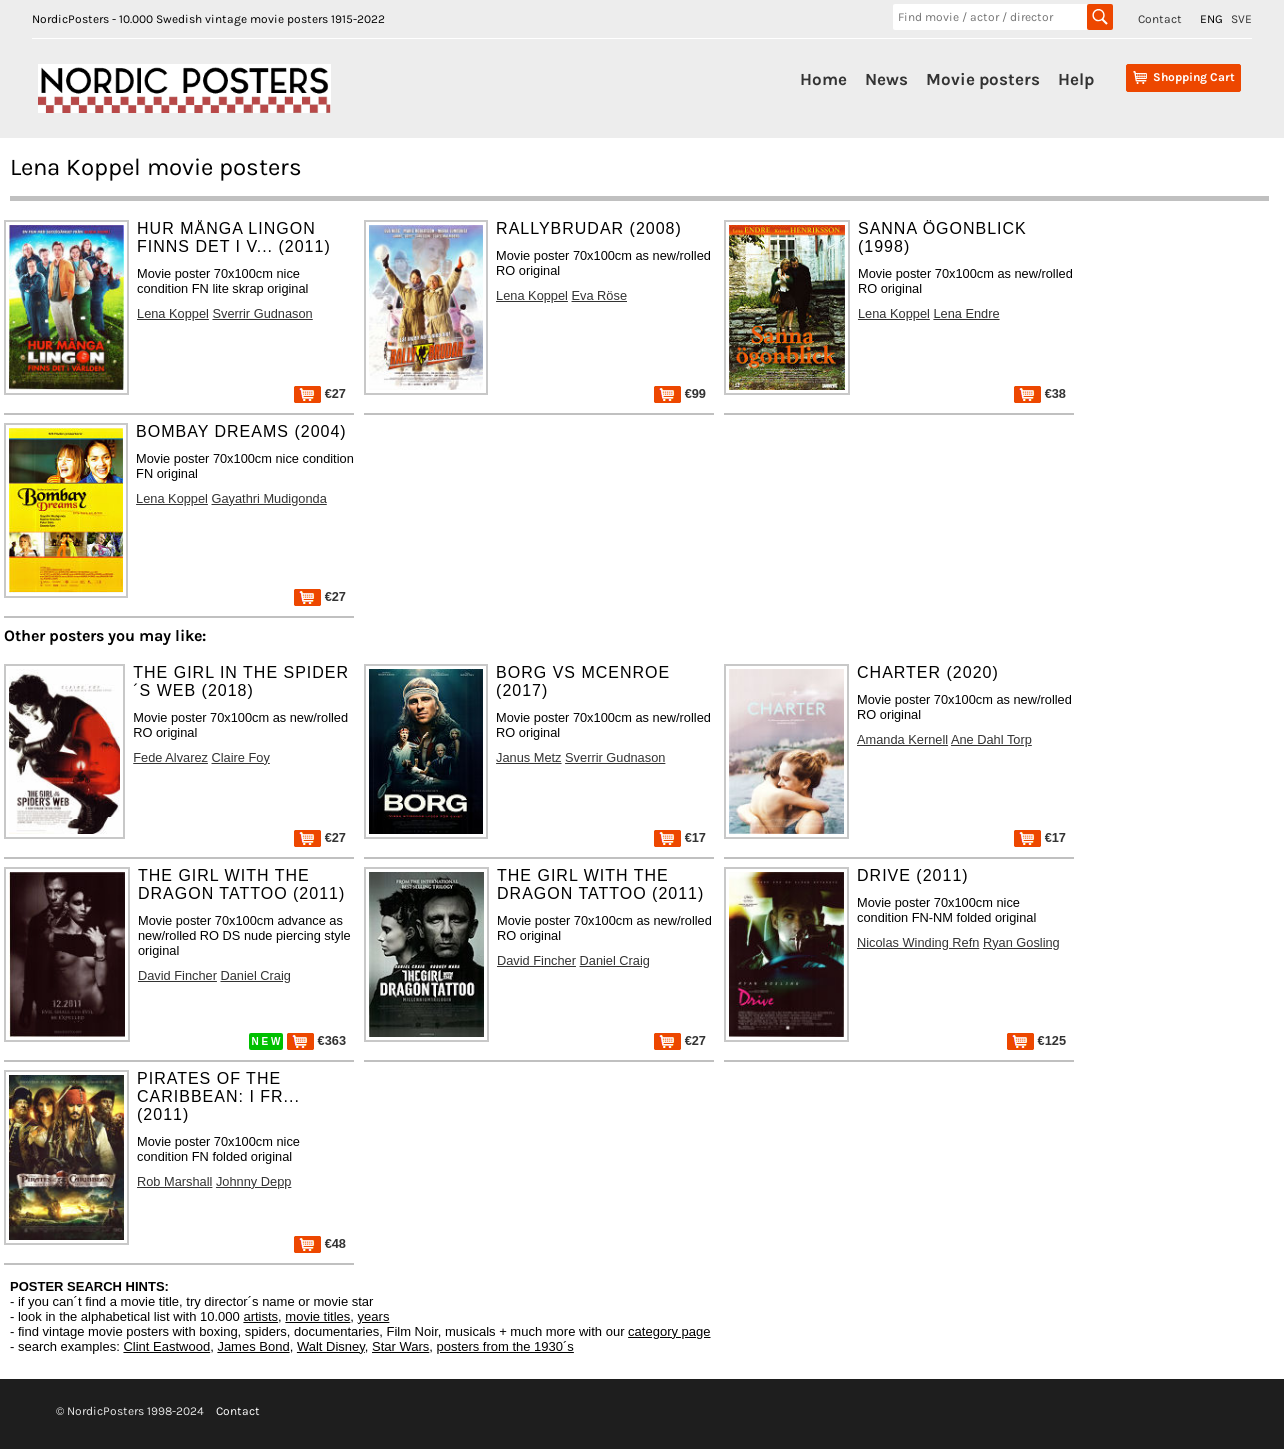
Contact (1160, 19)
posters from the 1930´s (505, 1346)
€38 (1040, 393)
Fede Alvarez (170, 757)
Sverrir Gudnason (262, 313)
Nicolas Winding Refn (918, 942)
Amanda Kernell (902, 739)
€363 (316, 1040)
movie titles (317, 1316)
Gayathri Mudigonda (269, 498)
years (374, 1316)
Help (1076, 79)
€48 (320, 1243)
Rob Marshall (174, 1181)
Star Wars (400, 1346)
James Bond (253, 1346)
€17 (680, 837)
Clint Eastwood (166, 1346)
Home (823, 79)
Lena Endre (966, 313)
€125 (1036, 1040)
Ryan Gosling (1021, 942)
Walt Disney (331, 1346)
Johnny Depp (253, 1181)
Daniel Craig (255, 975)
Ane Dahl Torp (991, 739)
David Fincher (177, 975)
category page (669, 1331)
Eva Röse (599, 295)
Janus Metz (528, 757)
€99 (680, 393)
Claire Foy (241, 757)
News (886, 79)
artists (260, 1316)
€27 (320, 393)
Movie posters (983, 79)
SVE (1241, 19)
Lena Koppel (173, 313)
